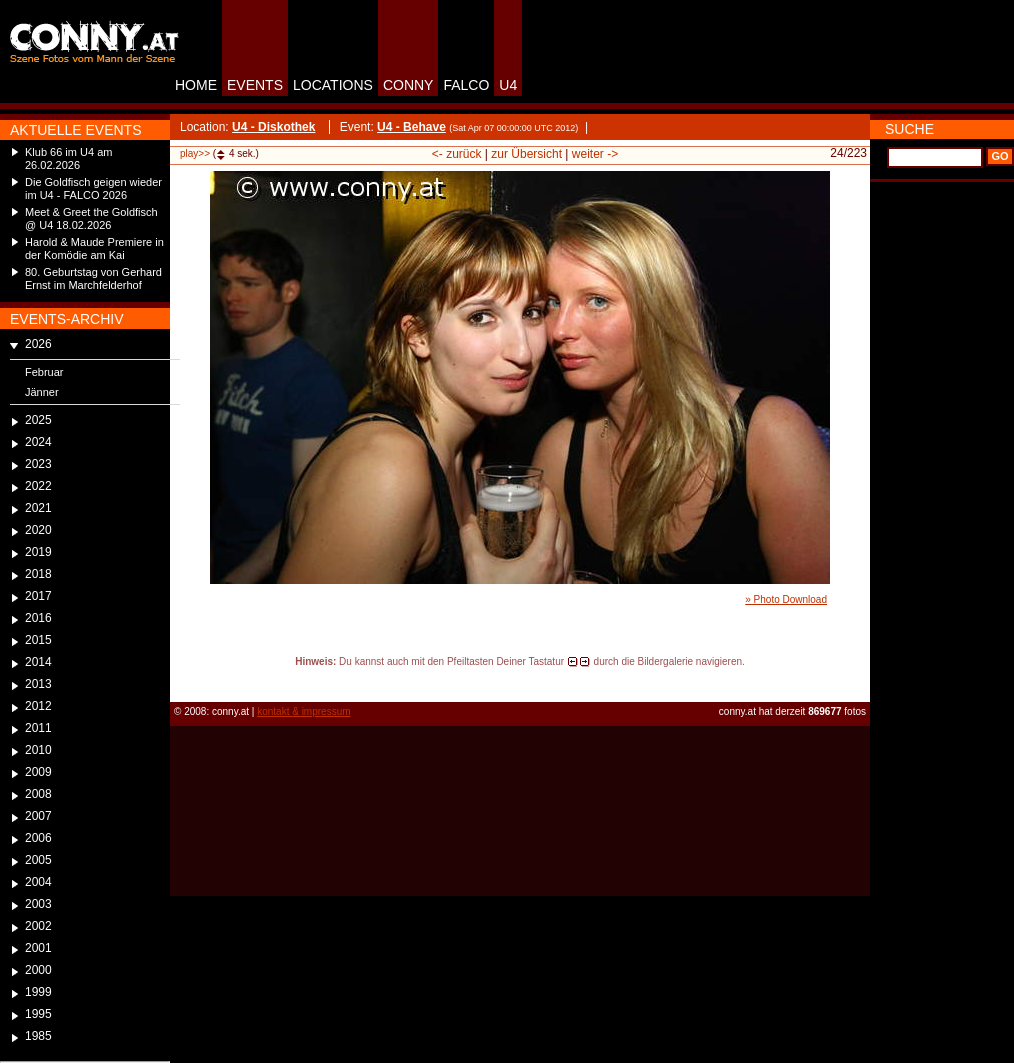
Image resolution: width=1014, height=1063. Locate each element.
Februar (44, 372)
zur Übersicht (526, 154)
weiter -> (595, 154)
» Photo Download (786, 599)
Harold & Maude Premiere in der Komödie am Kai (94, 248)
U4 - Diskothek (273, 127)
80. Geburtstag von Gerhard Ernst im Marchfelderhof (93, 278)
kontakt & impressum (303, 711)
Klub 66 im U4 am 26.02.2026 (68, 158)
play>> (195, 153)
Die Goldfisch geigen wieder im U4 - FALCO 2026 (93, 188)
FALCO (466, 85)
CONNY (408, 85)
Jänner (42, 392)
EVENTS (255, 85)
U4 (508, 85)
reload (186, 680)
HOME (196, 85)
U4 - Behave (411, 127)
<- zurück (457, 154)
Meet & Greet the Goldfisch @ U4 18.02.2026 (91, 218)
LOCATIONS (333, 85)
